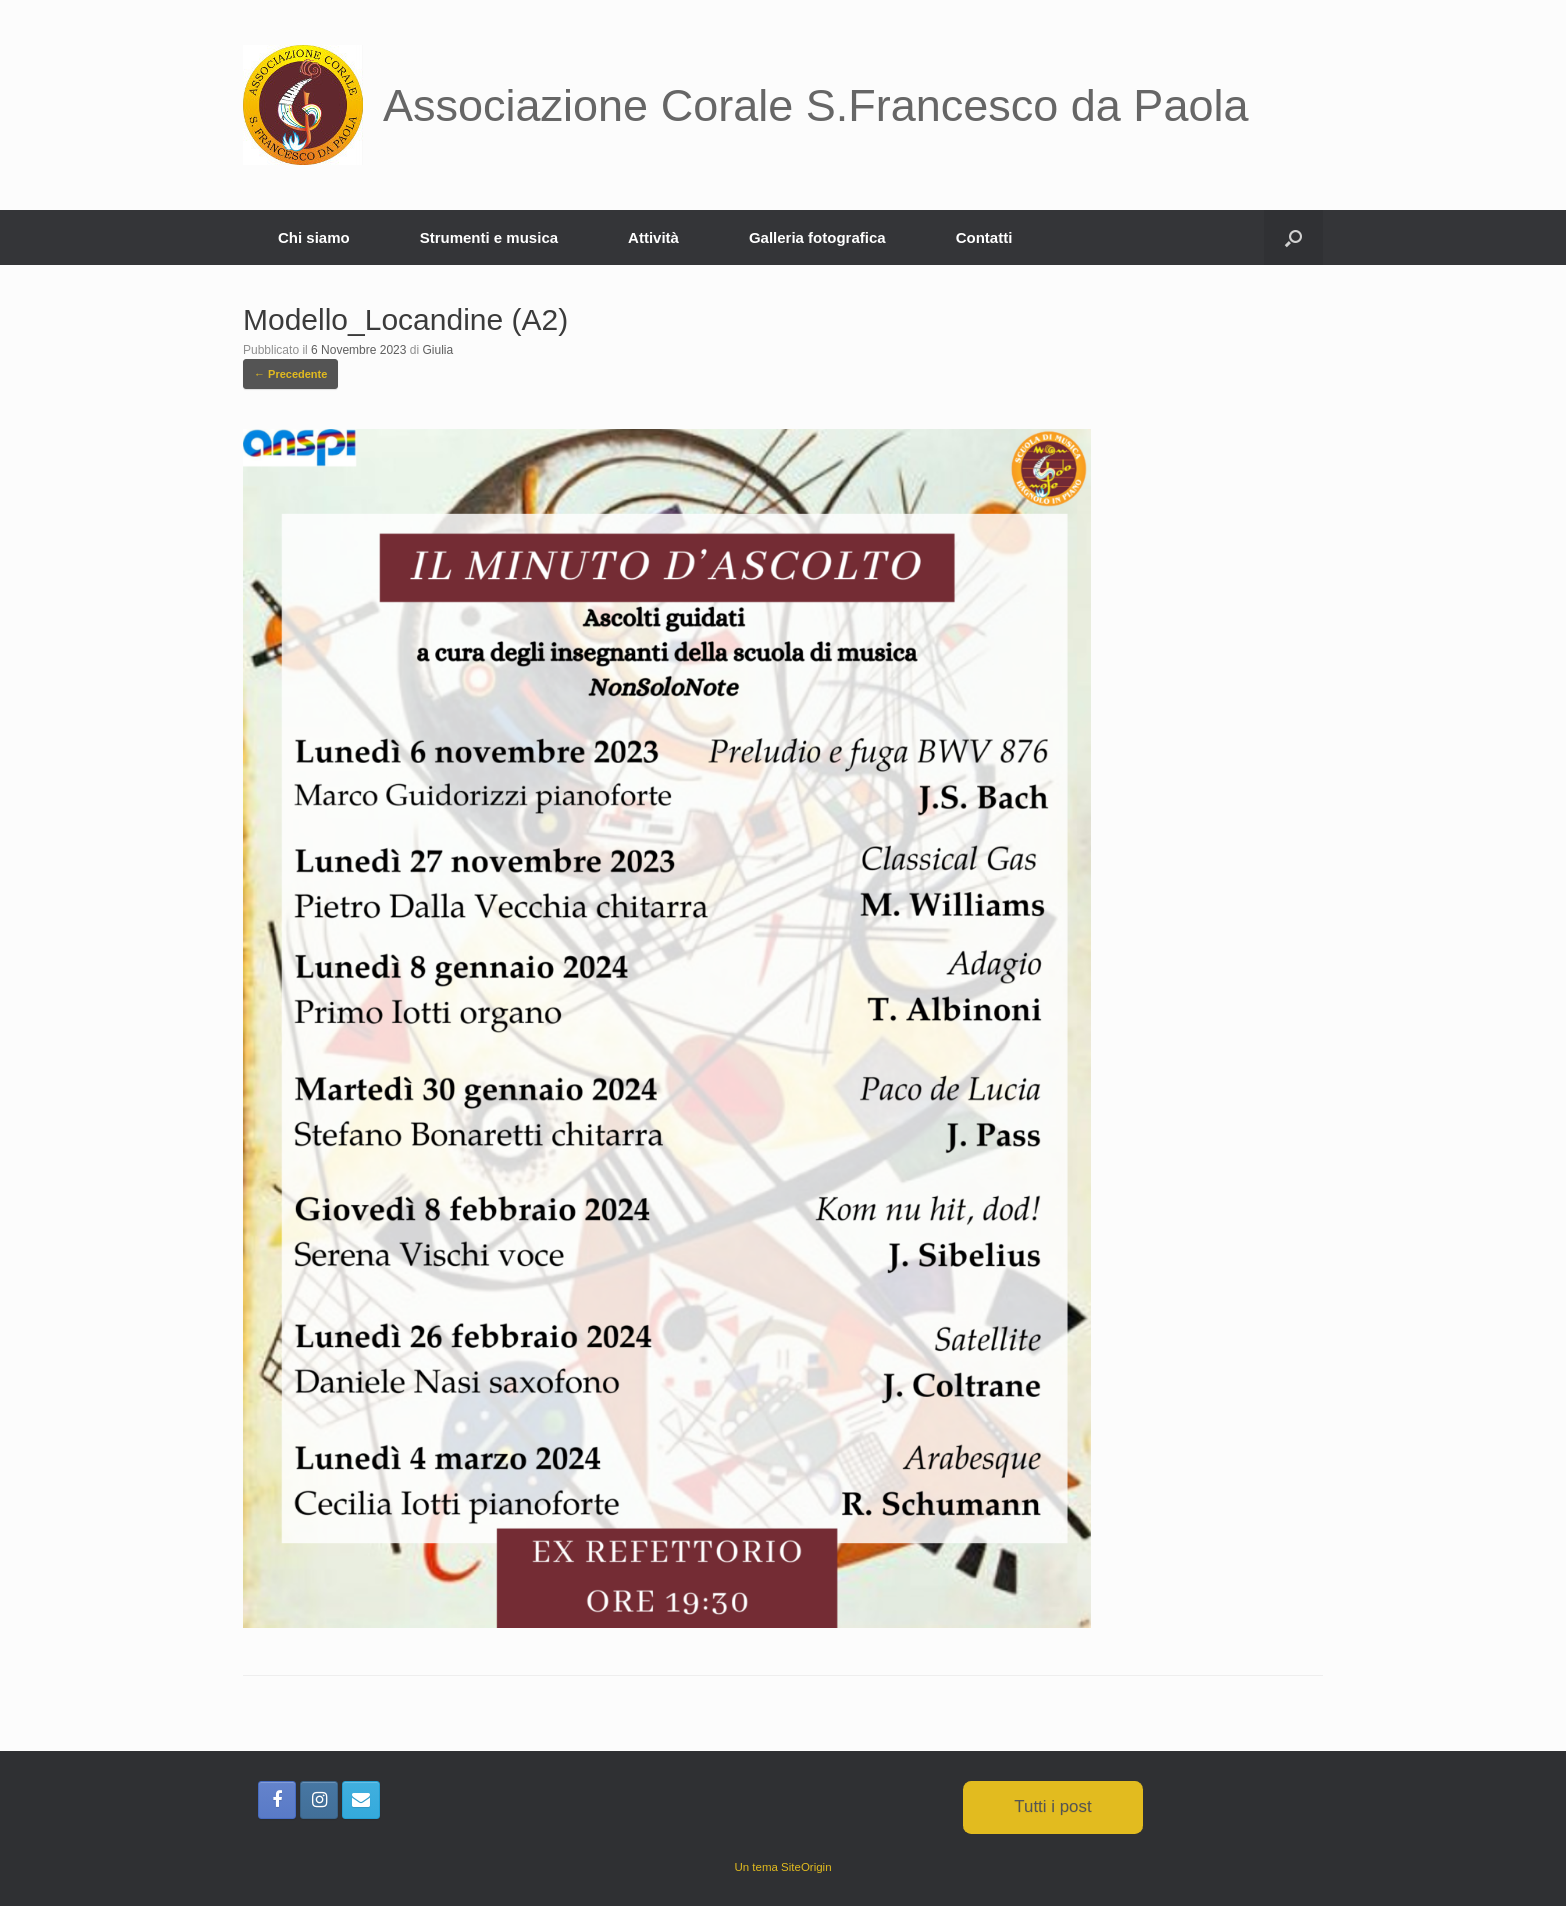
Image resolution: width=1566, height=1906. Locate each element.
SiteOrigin (806, 1867)
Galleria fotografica (817, 237)
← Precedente (290, 374)
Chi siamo (314, 237)
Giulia (437, 350)
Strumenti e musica (489, 237)
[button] (1293, 237)
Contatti (984, 237)
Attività (653, 237)
